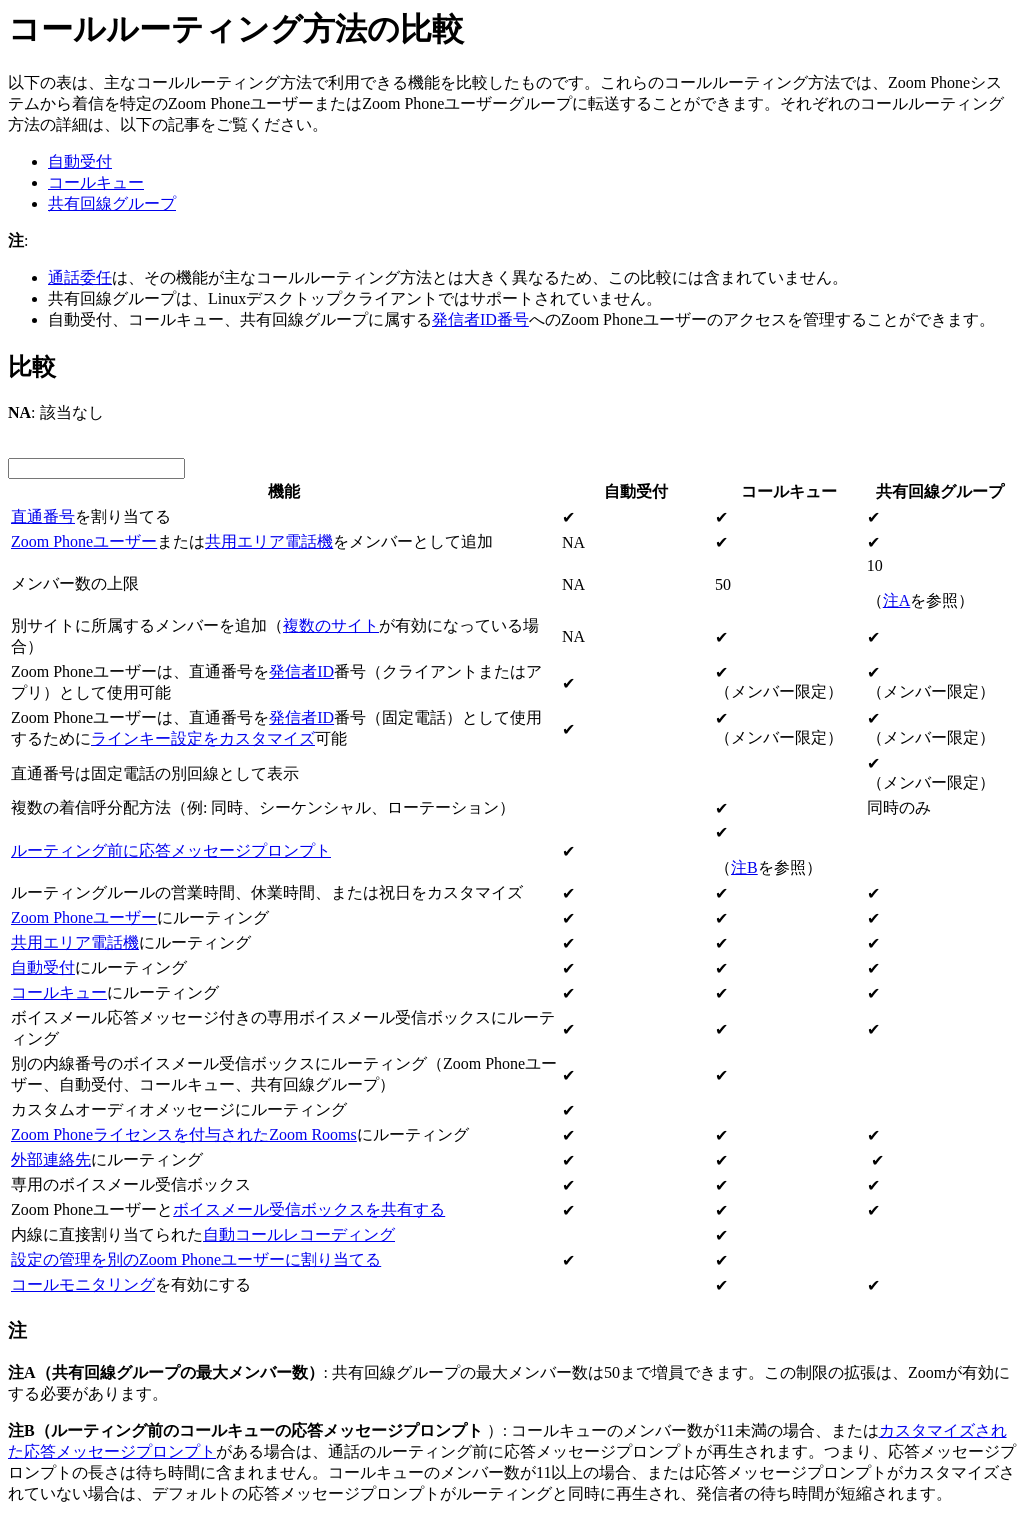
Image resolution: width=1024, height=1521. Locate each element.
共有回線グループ (112, 203)
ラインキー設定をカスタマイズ (203, 738)
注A (897, 600)
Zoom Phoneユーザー (84, 541)
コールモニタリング (83, 1284)
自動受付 (80, 161)
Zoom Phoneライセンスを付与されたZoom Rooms (184, 1134)
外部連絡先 (51, 1159)
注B (744, 867)
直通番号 (43, 516)
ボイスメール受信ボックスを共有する (309, 1209)
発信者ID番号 (480, 319)
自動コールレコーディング (299, 1234)
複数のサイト (331, 625)
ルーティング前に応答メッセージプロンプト (171, 850)
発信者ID (301, 671)
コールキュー (96, 182)
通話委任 (80, 277)
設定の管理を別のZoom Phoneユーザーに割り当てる (196, 1259)
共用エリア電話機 (269, 541)
